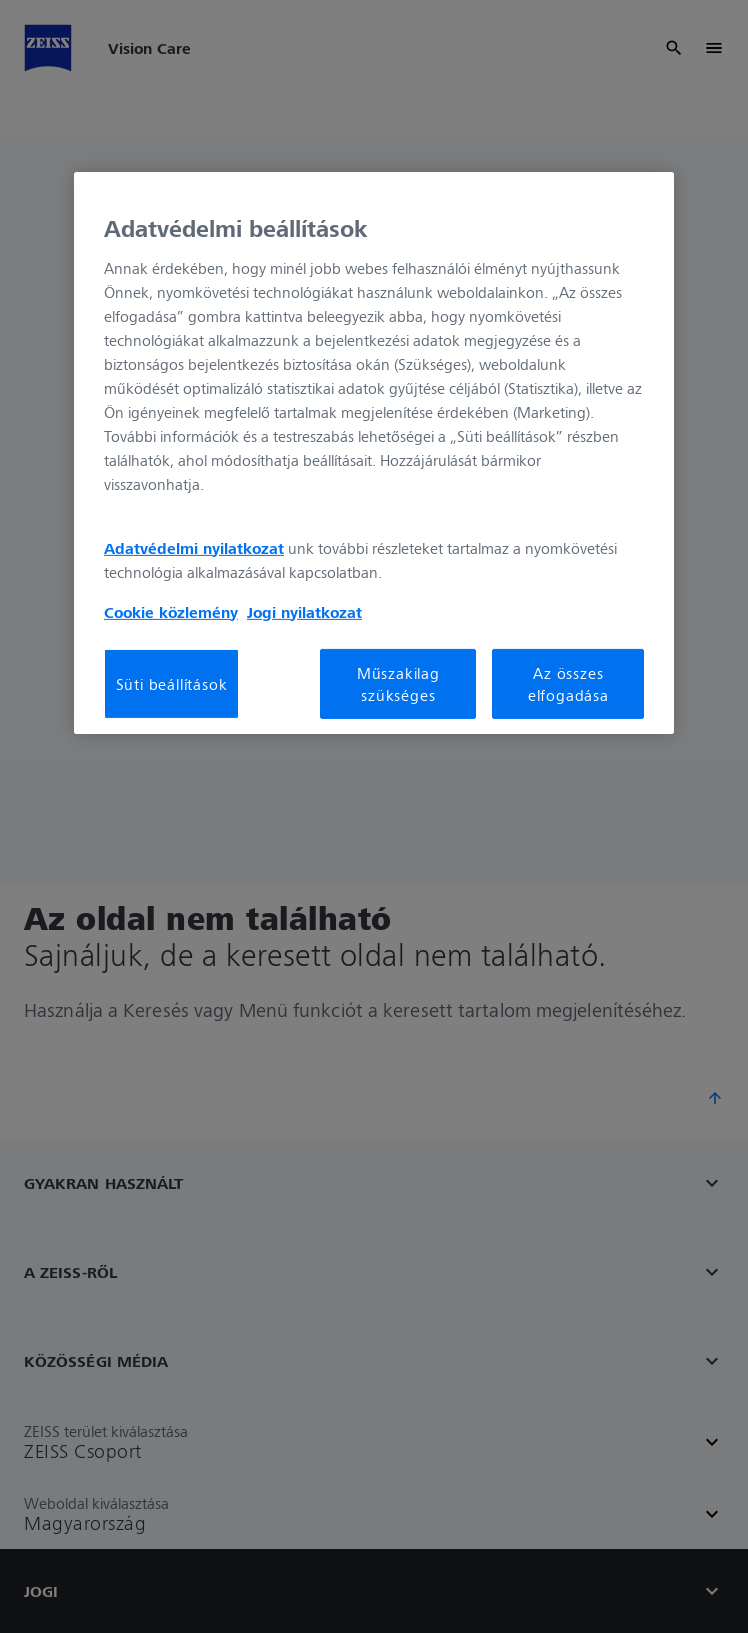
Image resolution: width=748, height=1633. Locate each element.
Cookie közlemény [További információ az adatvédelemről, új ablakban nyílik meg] (171, 611)
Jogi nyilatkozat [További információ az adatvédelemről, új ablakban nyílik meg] (304, 611)
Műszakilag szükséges (398, 683)
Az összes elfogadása (568, 683)
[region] (374, 453)
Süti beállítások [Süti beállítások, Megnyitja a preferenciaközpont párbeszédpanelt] (172, 684)
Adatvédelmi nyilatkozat (194, 547)
